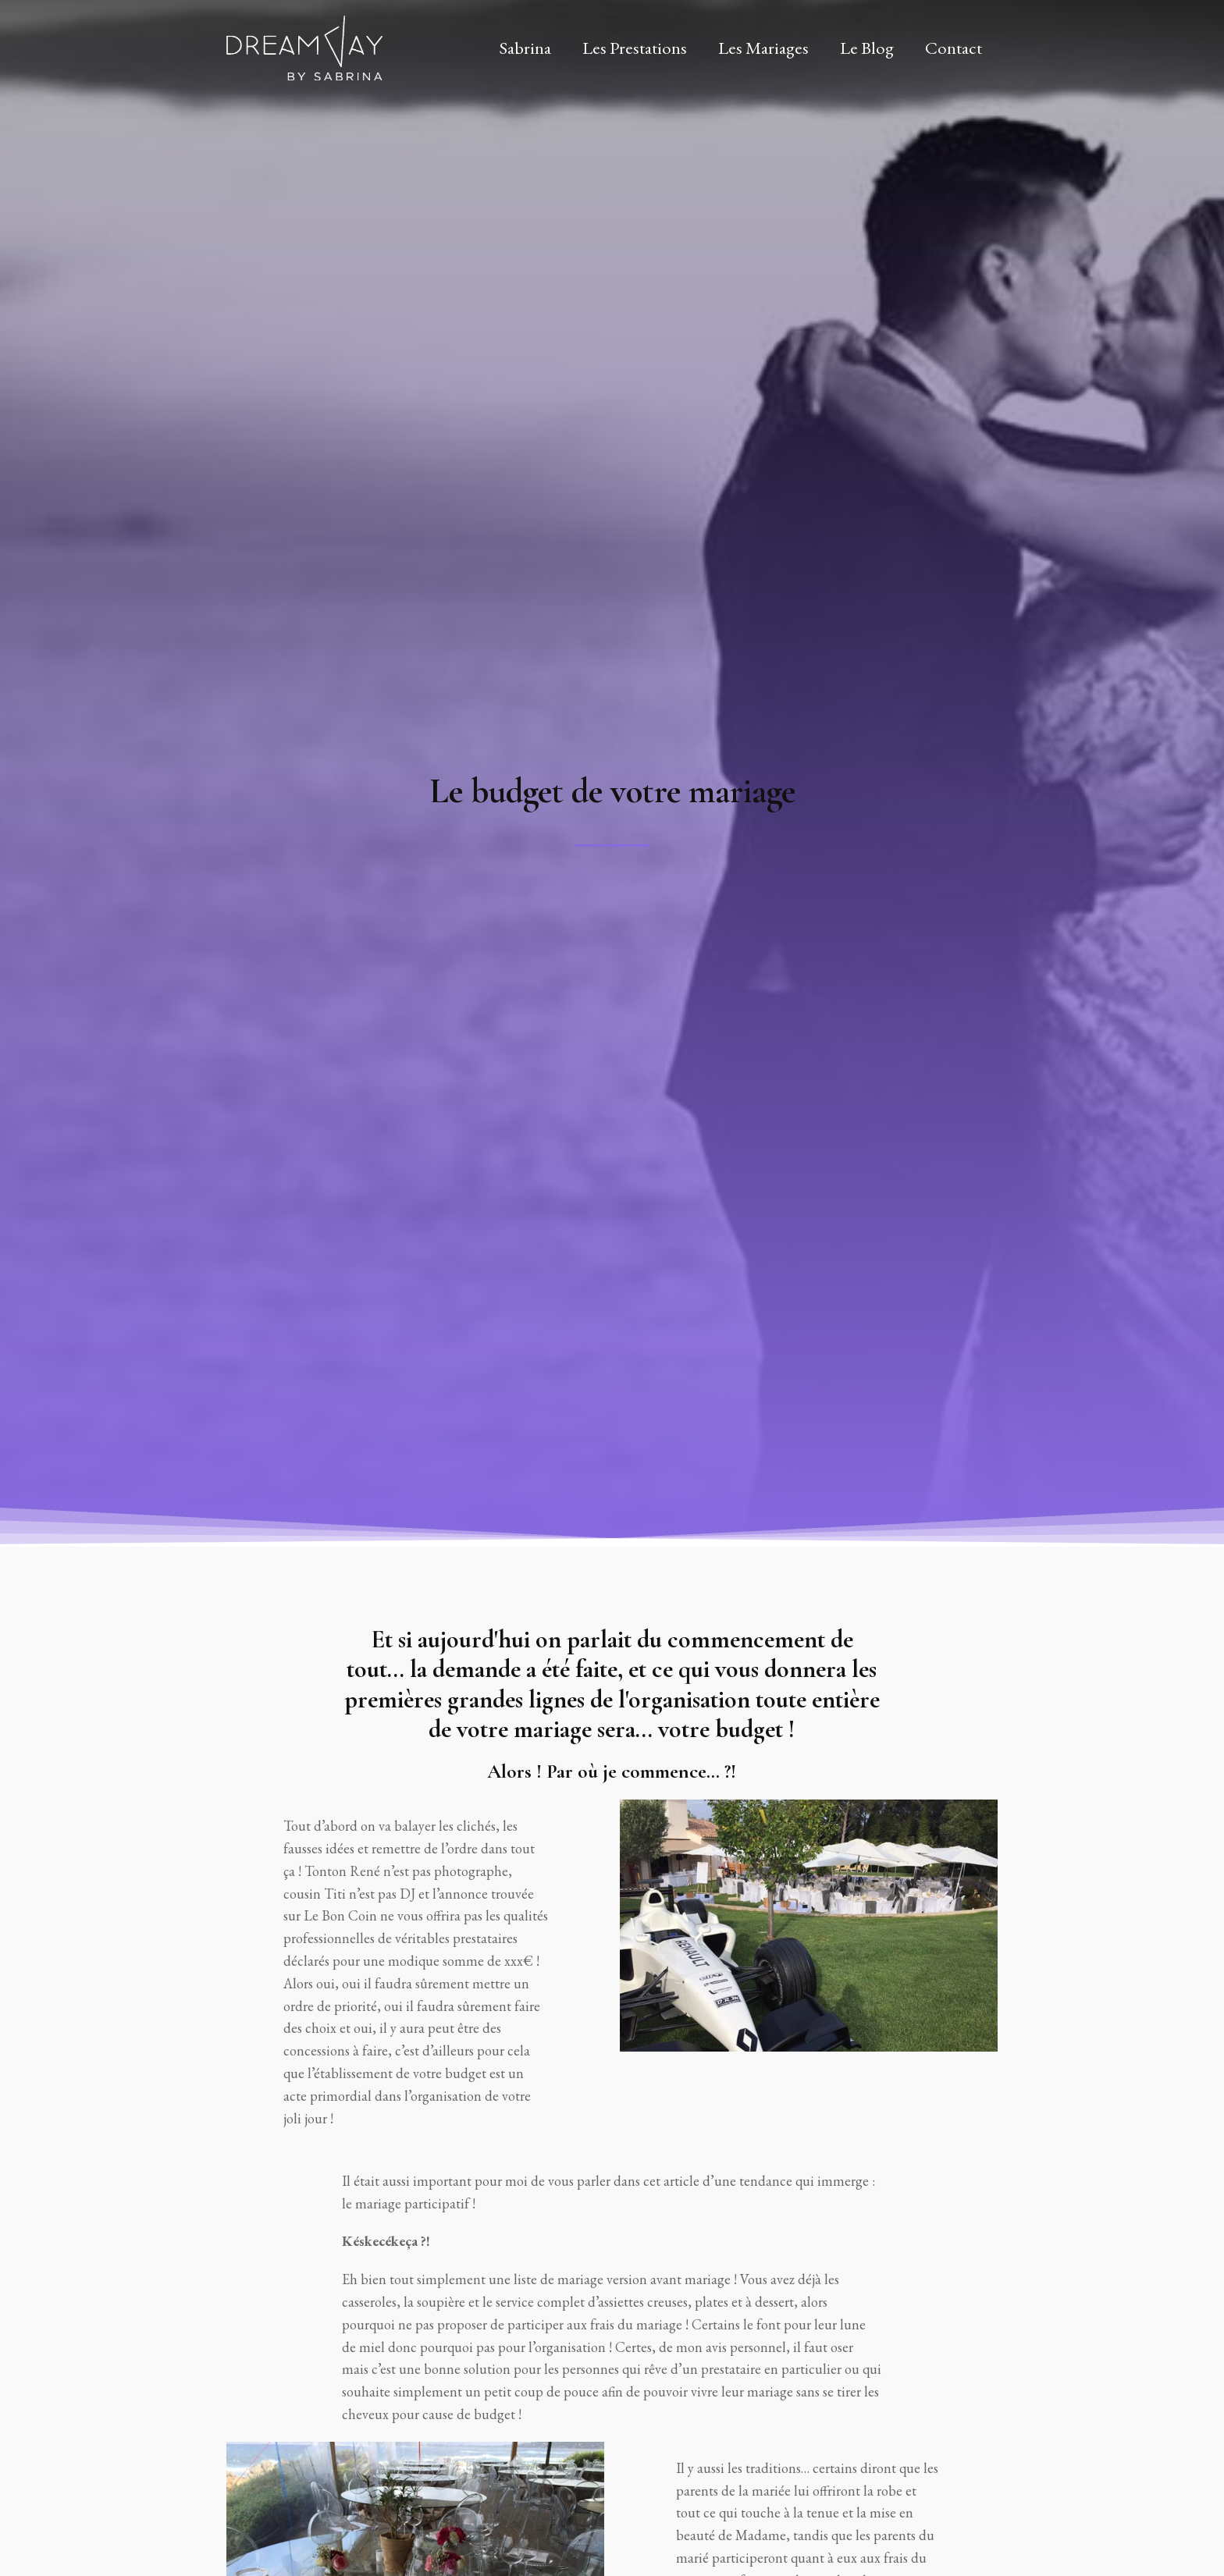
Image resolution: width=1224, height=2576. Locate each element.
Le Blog (867, 47)
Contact (953, 47)
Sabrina (525, 47)
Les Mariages (763, 47)
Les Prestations (634, 47)
